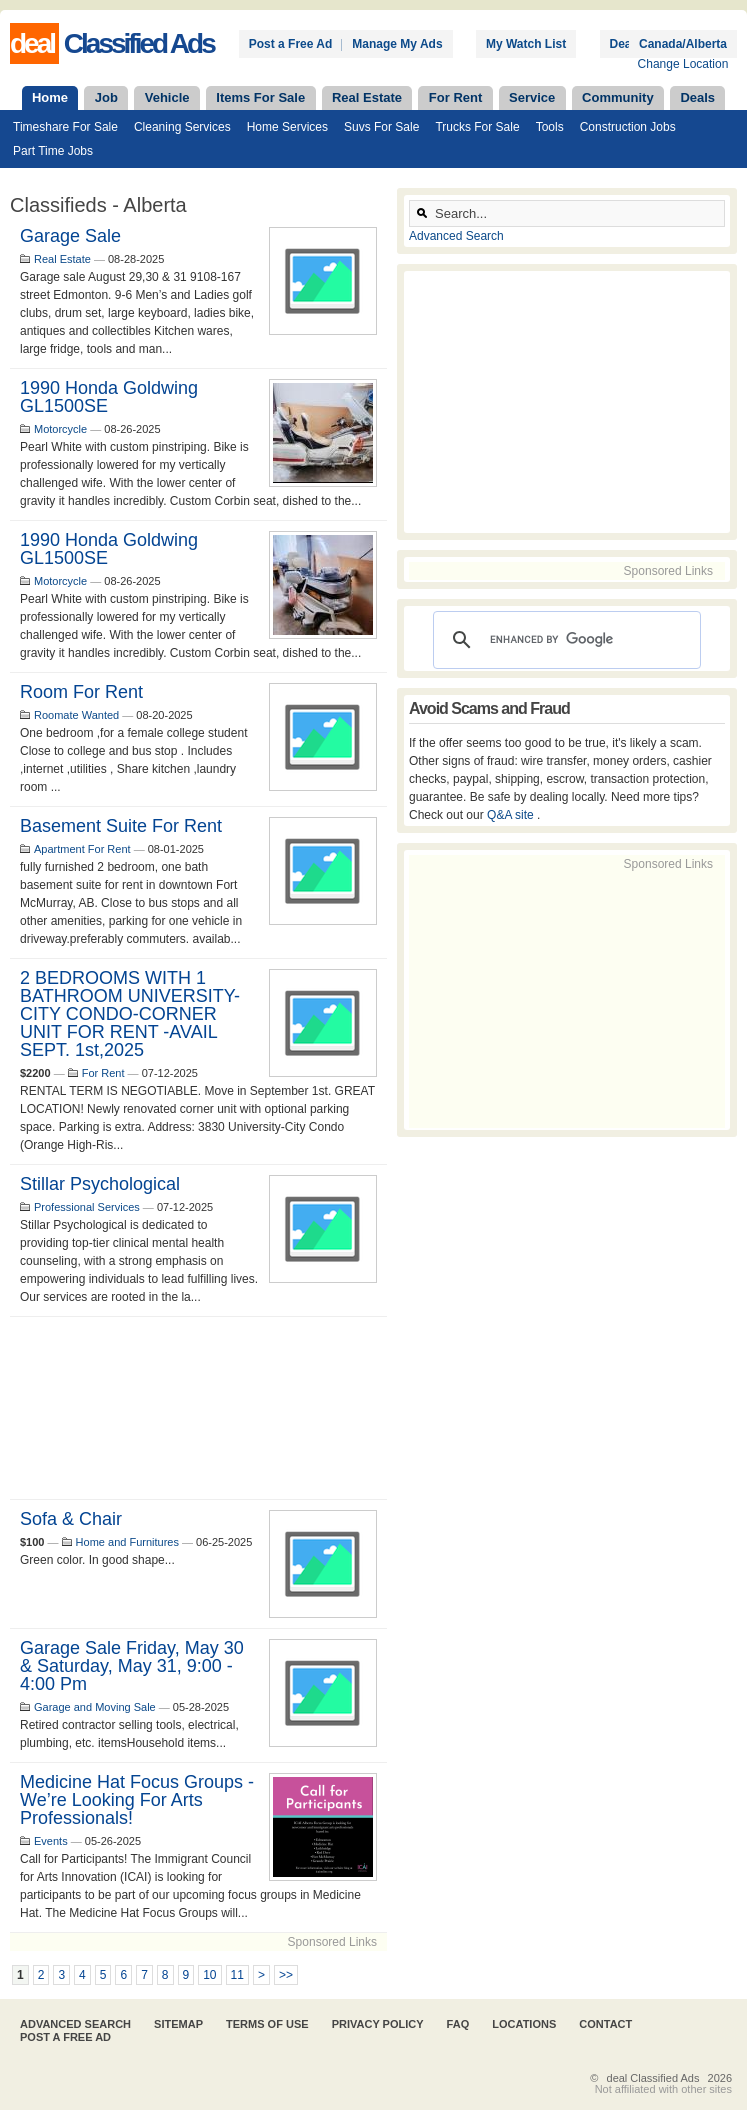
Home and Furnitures (127, 1542)
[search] (564, 640)
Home (50, 97)
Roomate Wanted (76, 715)
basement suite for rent (121, 826)
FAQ (458, 2024)
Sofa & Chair (71, 1519)
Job (106, 97)
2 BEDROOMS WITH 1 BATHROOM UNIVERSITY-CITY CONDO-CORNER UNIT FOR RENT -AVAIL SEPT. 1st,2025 (130, 1014)
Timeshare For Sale (65, 127)
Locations (524, 2024)
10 (209, 1975)
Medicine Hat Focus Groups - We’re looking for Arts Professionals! (137, 1800)
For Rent (455, 97)
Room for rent (81, 692)
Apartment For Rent (82, 849)
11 (237, 1975)
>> (286, 1975)
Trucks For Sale (477, 127)
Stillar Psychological (100, 1184)
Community (618, 97)
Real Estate (367, 97)
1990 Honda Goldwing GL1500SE (109, 397)
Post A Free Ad (65, 2037)
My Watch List (526, 44)
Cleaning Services (182, 127)
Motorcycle (60, 429)
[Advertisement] (198, 1408)
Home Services (287, 127)
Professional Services (87, 1207)
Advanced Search (456, 236)
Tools (550, 127)
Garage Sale (70, 236)
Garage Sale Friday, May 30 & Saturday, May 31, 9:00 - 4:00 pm (132, 1666)
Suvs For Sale (381, 127)
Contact (605, 2024)
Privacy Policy (378, 2024)
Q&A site (512, 815)
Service (532, 97)
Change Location (683, 64)
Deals (697, 97)
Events (51, 1841)
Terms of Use (267, 2024)
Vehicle (167, 97)
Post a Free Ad (291, 44)
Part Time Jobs (53, 151)
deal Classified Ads (653, 2078)
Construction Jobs (628, 127)
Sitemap (178, 2024)
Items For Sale (260, 97)
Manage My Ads (397, 44)
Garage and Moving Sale (95, 1707)
